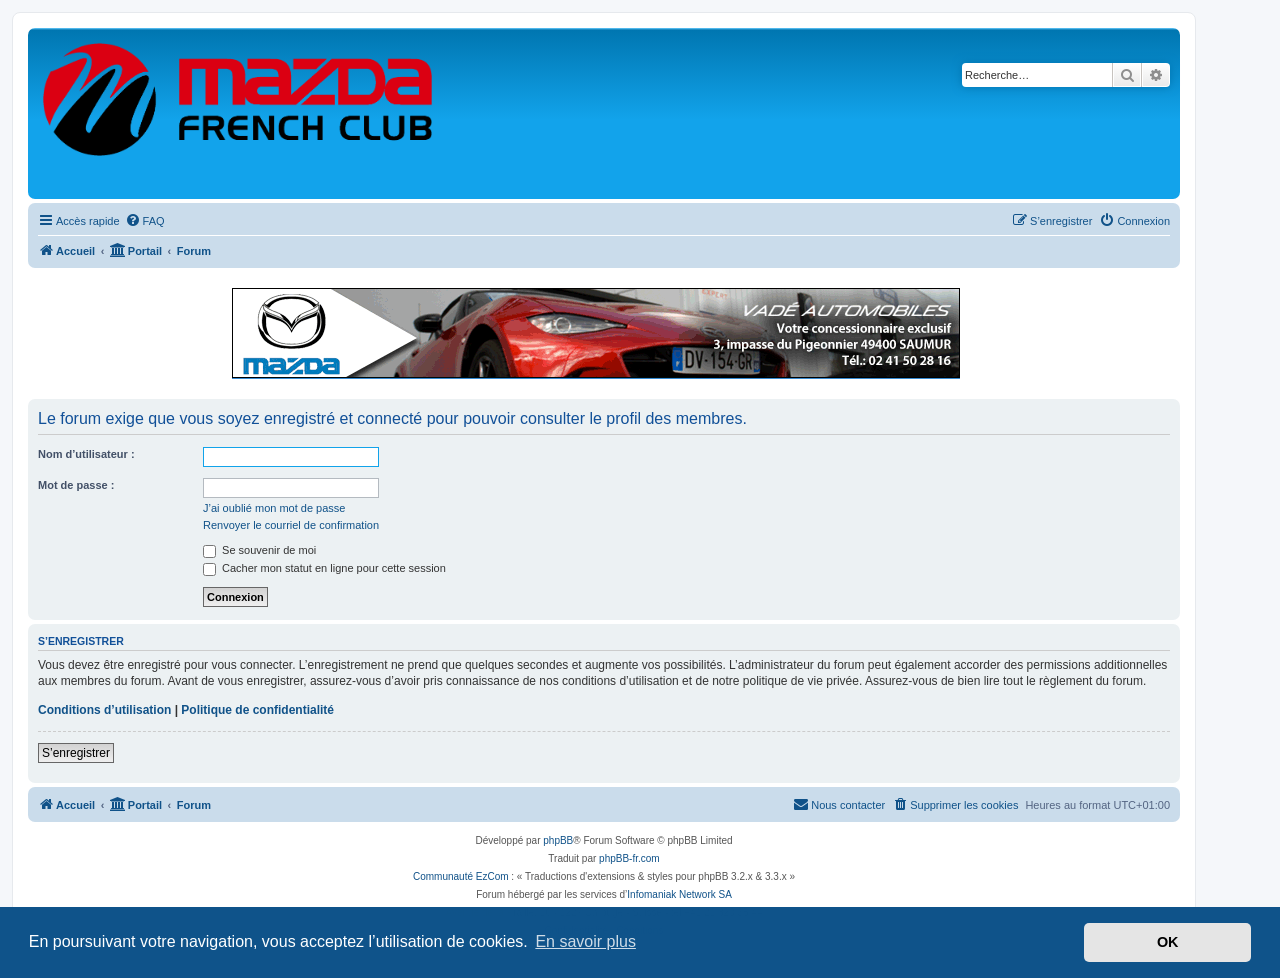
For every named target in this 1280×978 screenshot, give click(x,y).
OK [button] (1168, 942)
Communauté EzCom (461, 876)
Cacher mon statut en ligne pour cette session (324, 568)
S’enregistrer (76, 753)
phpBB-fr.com (629, 858)
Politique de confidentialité (257, 710)
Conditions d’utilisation (104, 710)
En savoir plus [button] (585, 941)
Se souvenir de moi (259, 550)
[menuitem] (145, 221)
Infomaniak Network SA (679, 894)
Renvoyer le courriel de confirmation (291, 525)
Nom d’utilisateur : (86, 454)
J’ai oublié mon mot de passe (274, 508)
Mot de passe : (76, 485)
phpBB (558, 840)
